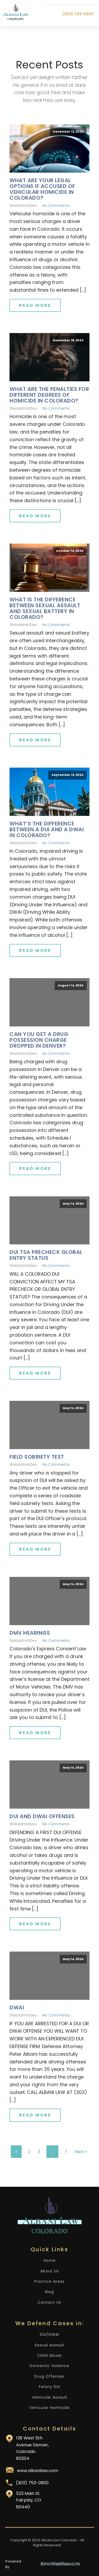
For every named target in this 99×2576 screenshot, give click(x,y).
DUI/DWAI (49, 2335)
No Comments (56, 205)
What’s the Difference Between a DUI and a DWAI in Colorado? (47, 829)
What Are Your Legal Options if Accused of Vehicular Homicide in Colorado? (42, 189)
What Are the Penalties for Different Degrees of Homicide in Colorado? (49, 395)
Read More (35, 305)
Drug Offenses (49, 2376)
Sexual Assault (49, 2345)
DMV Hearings (30, 1633)
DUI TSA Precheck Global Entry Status (46, 1255)
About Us (49, 2271)
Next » (81, 2152)
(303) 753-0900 (78, 13)
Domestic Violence (49, 2366)
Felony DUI (49, 2387)
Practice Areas (49, 2282)
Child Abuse (49, 2356)
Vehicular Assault (50, 2397)
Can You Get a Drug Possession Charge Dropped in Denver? (39, 1040)
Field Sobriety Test (37, 1457)
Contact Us (49, 2302)
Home (50, 2261)
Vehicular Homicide (49, 2408)
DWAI (17, 2007)
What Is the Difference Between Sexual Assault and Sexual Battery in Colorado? (45, 608)
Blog (49, 2292)
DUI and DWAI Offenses (42, 1816)
